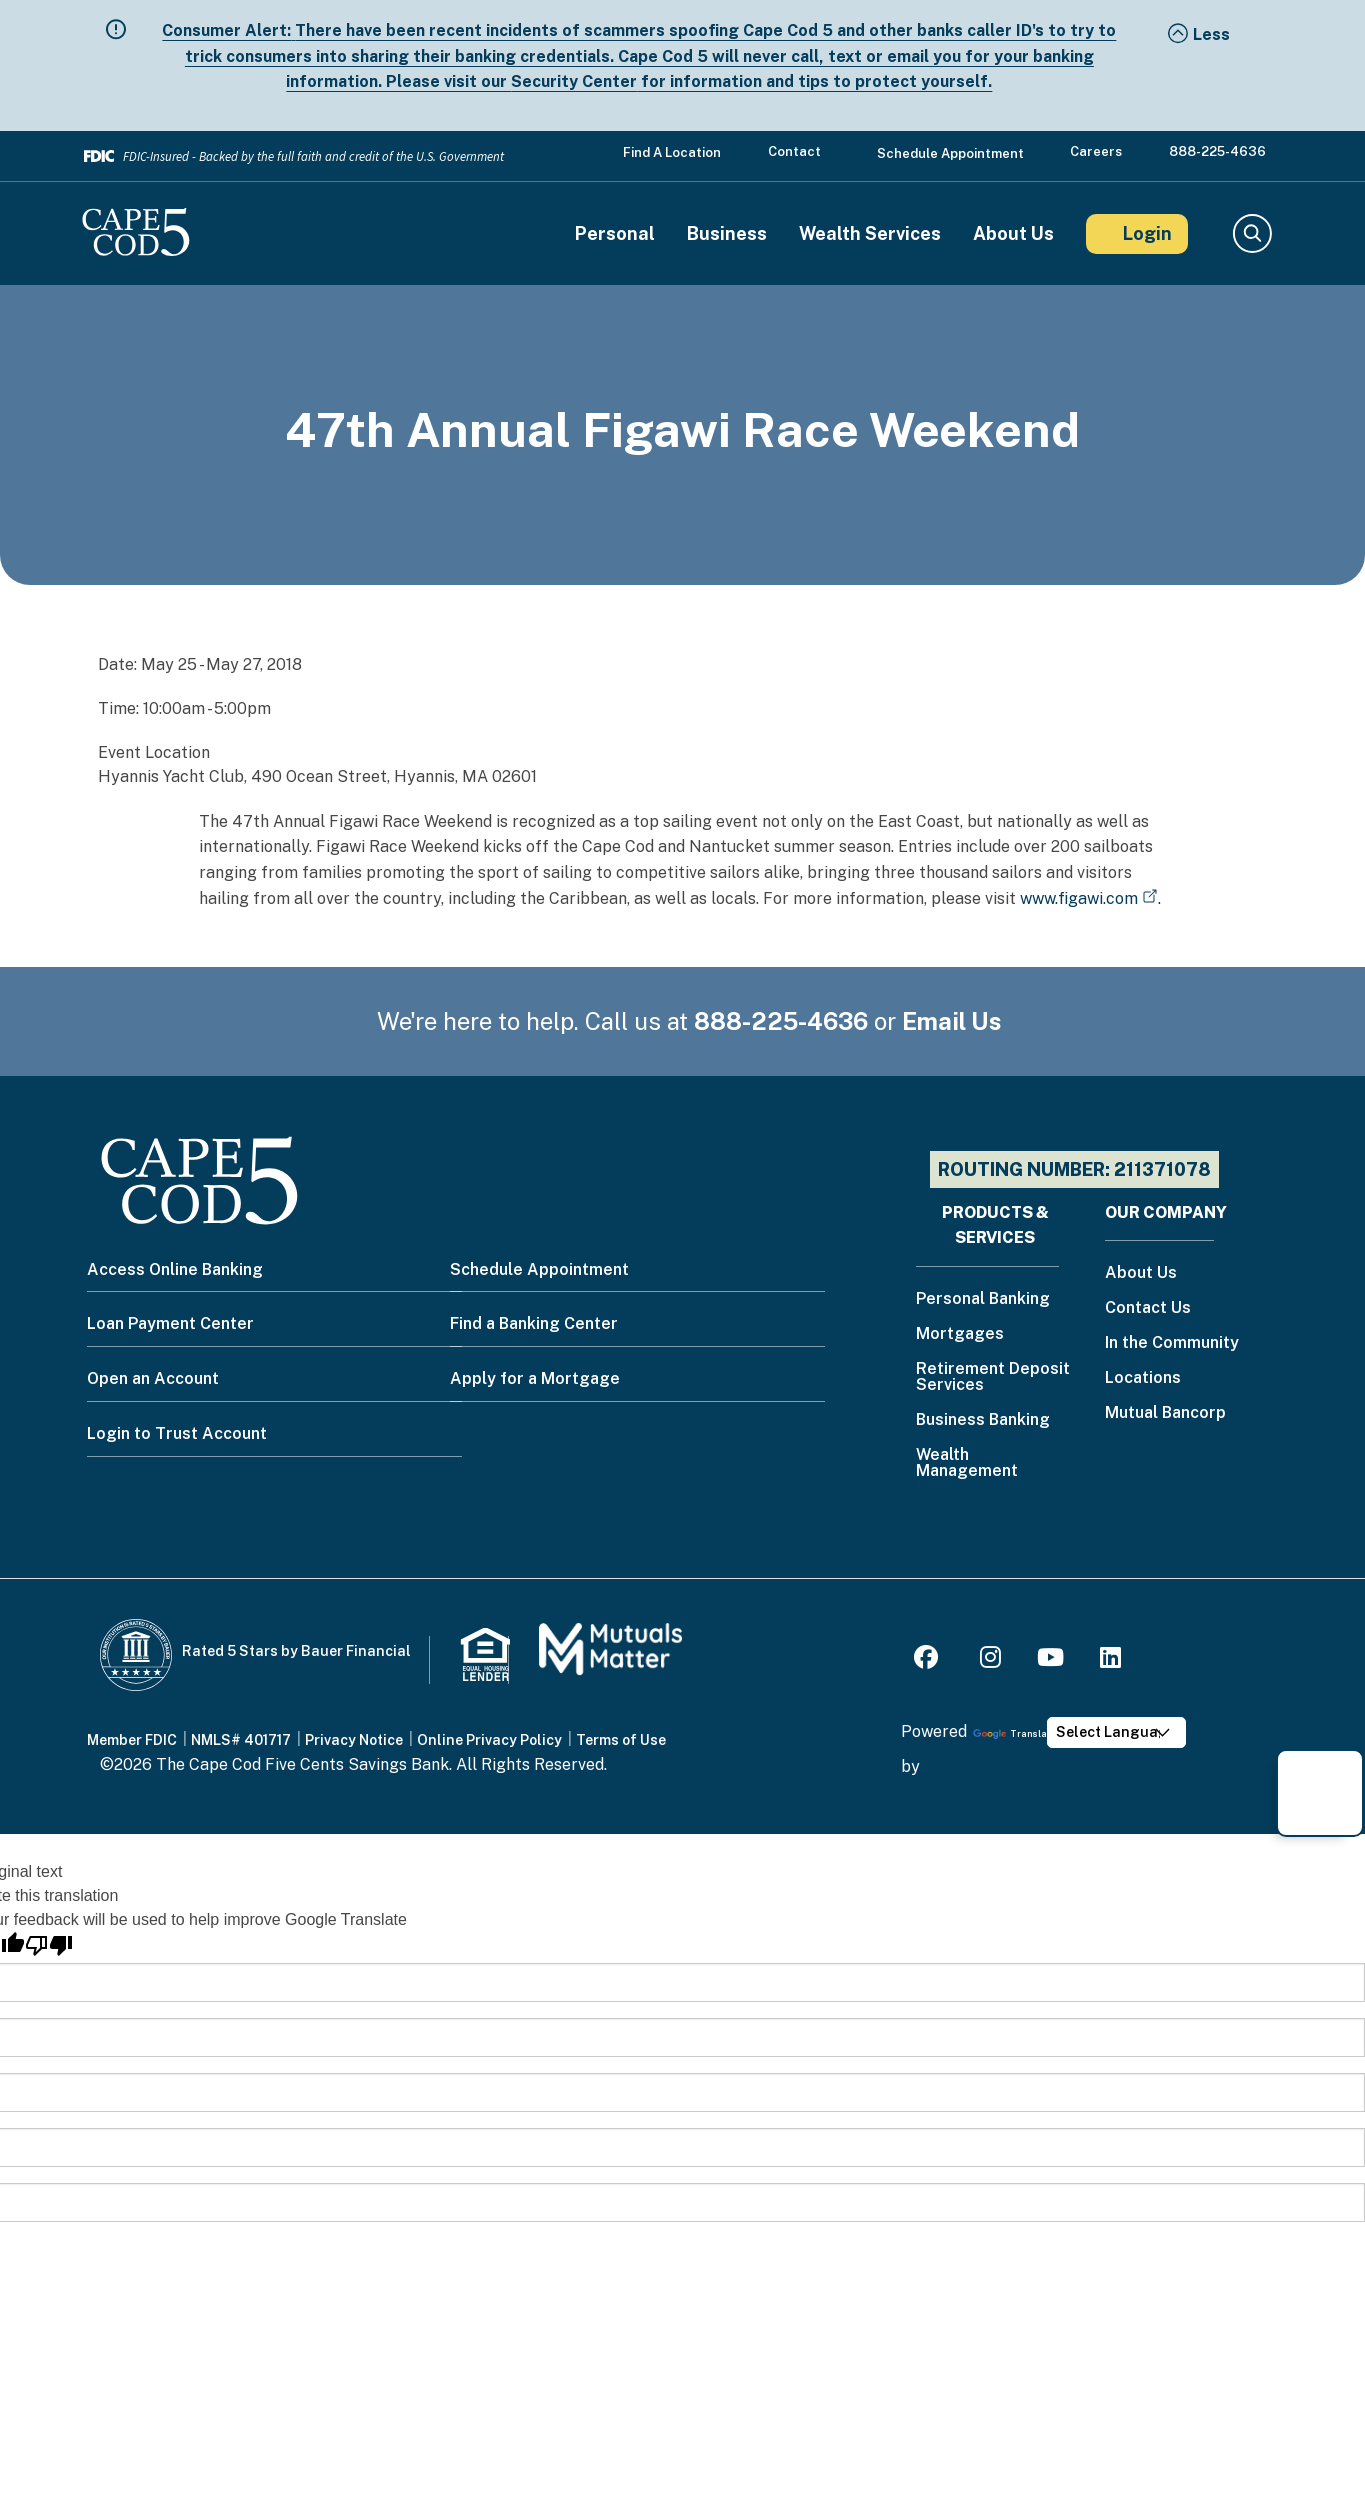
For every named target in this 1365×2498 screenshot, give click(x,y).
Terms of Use (621, 1740)
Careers (1096, 151)
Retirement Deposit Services (993, 1377)
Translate (1014, 1733)
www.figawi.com (1079, 898)
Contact (794, 151)
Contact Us (1148, 1308)
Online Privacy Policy (489, 1740)
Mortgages (960, 1334)
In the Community (1172, 1343)
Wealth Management (967, 1463)
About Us (1013, 234)
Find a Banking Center (534, 1323)
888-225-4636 (1217, 151)
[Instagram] (990, 1660)
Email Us (952, 1021)
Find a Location (672, 152)
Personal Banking (983, 1299)
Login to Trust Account (177, 1433)
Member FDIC (132, 1740)
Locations (1143, 1378)
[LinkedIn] (1110, 1660)
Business (727, 234)
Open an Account (153, 1378)
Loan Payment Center (170, 1323)
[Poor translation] (49, 1945)
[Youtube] (1050, 1660)
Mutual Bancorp (1165, 1413)
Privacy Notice (354, 1740)
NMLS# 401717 (241, 1740)
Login (1147, 233)
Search (1251, 234)
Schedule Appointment (950, 153)
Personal (615, 234)
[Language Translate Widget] (1117, 1732)
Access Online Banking (175, 1269)
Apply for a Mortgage (535, 1378)
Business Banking (983, 1420)
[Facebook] (929, 1660)
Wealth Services (870, 234)
